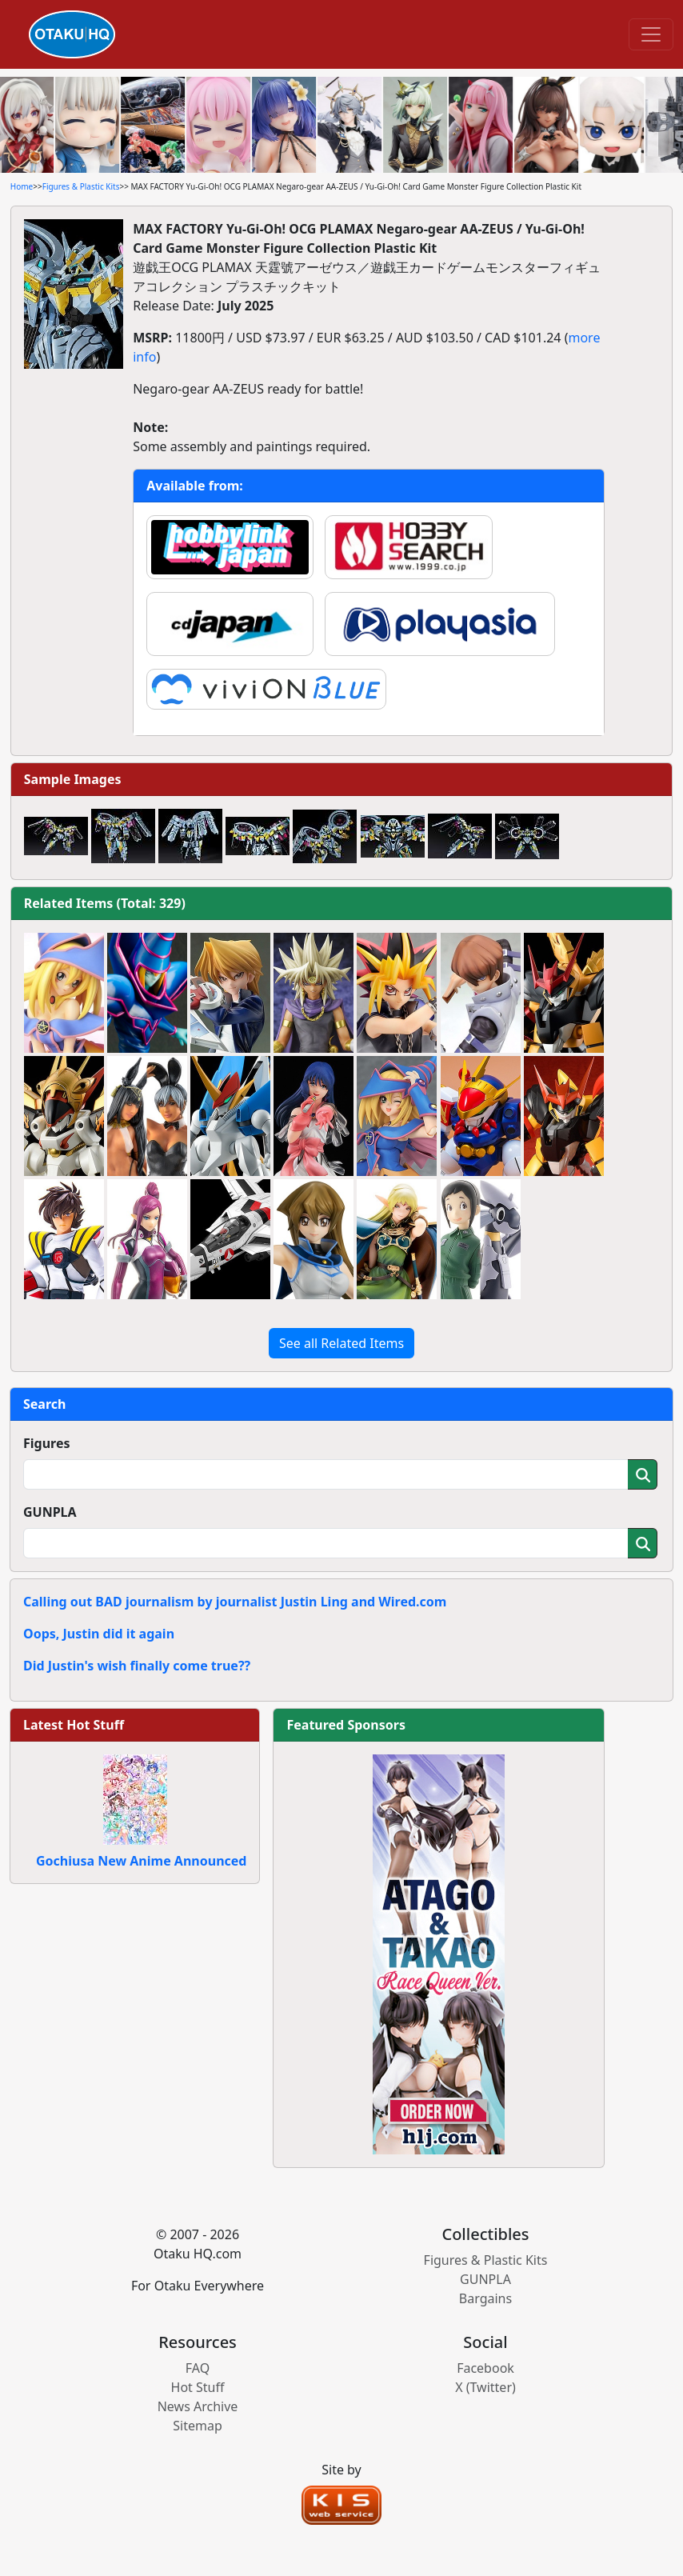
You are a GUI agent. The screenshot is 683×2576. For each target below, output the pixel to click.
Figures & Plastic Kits (81, 186)
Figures (46, 1443)
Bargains (485, 2298)
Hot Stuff (198, 2387)
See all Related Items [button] (341, 1343)
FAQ (198, 2368)
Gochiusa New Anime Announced (141, 1861)
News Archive (198, 2406)
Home (21, 186)
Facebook (485, 2368)
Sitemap (197, 2425)
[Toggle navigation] (651, 34)
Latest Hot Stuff (73, 1725)
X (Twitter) (485, 2387)
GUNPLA (50, 1512)
